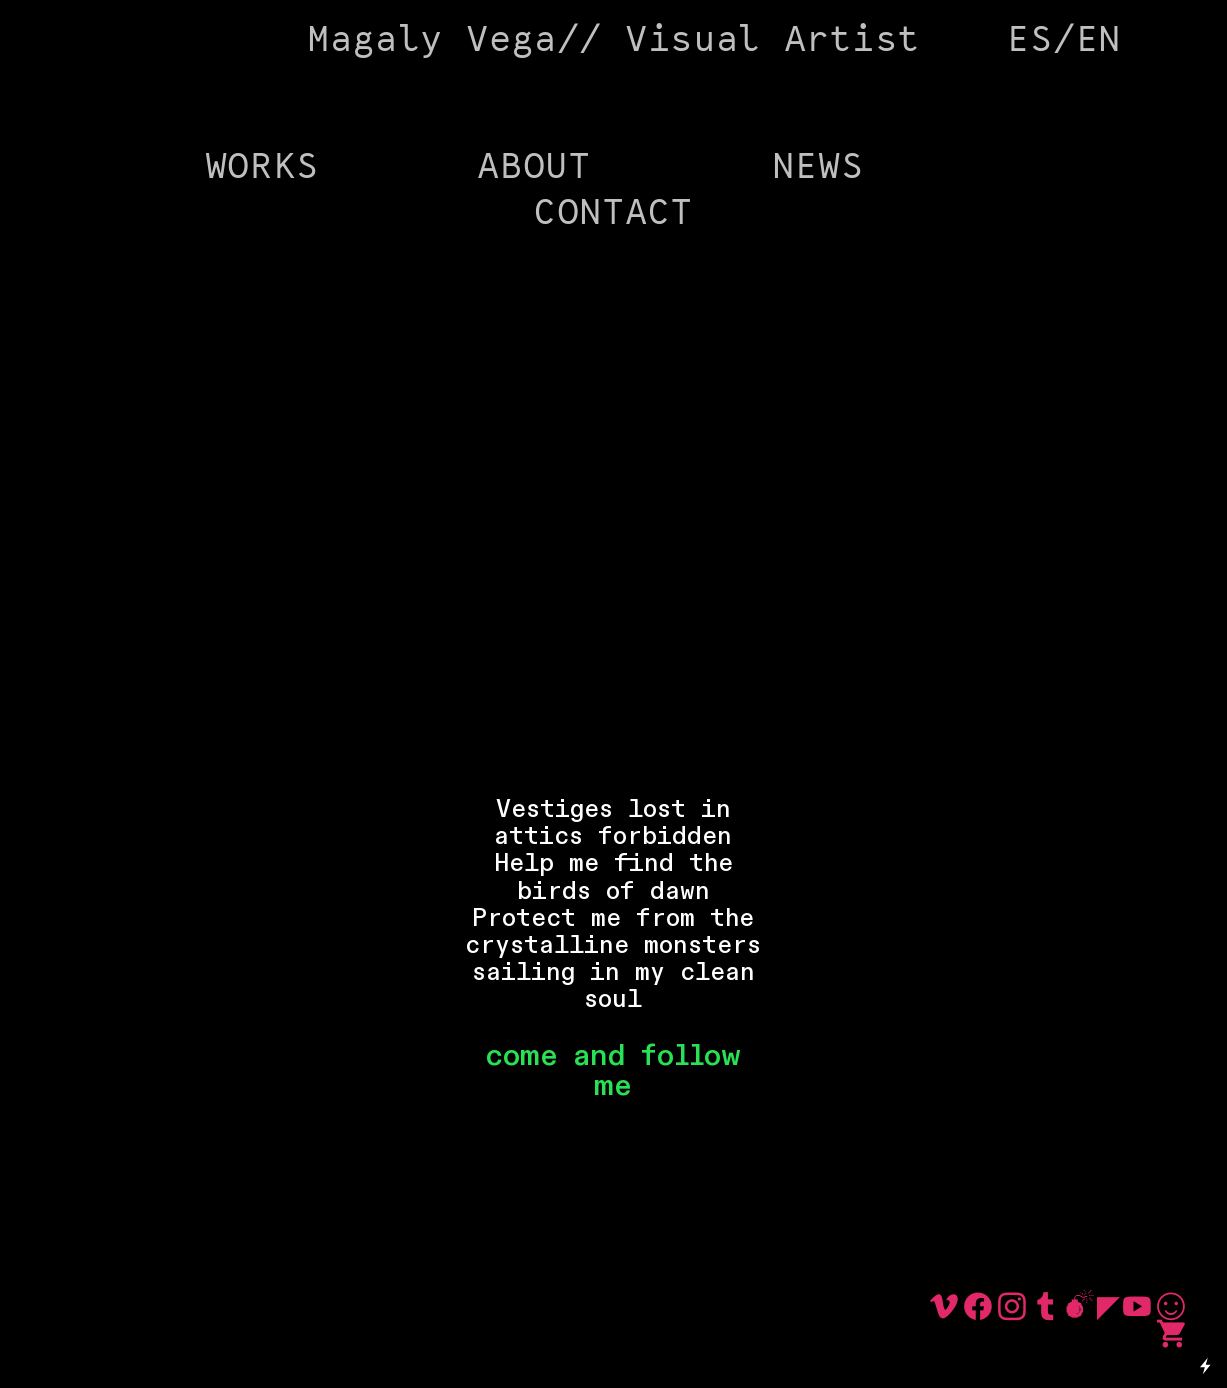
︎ (1171, 1308)
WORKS (262, 167)
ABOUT (534, 167)
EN (1098, 40)
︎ (1046, 1308)
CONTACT (613, 213)
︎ (1137, 1308)
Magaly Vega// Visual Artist (613, 40)
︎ (1171, 1335)
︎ (1080, 1308)
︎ (1108, 1308)
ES (1029, 40)
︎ (944, 1308)
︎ (978, 1308)
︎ (1012, 1308)
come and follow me (613, 1071)
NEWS (817, 167)
